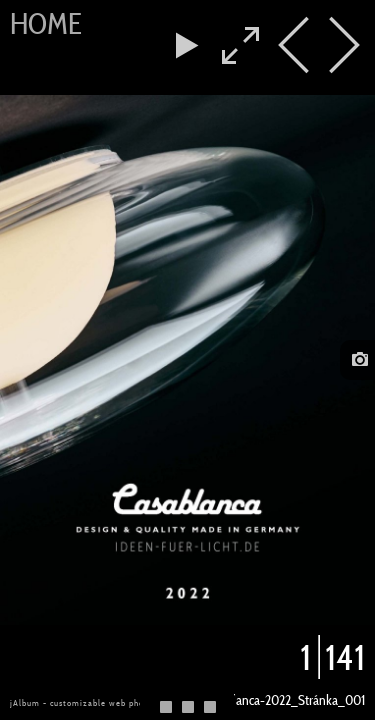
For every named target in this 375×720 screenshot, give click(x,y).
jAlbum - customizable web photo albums (98, 703)
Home (46, 24)
